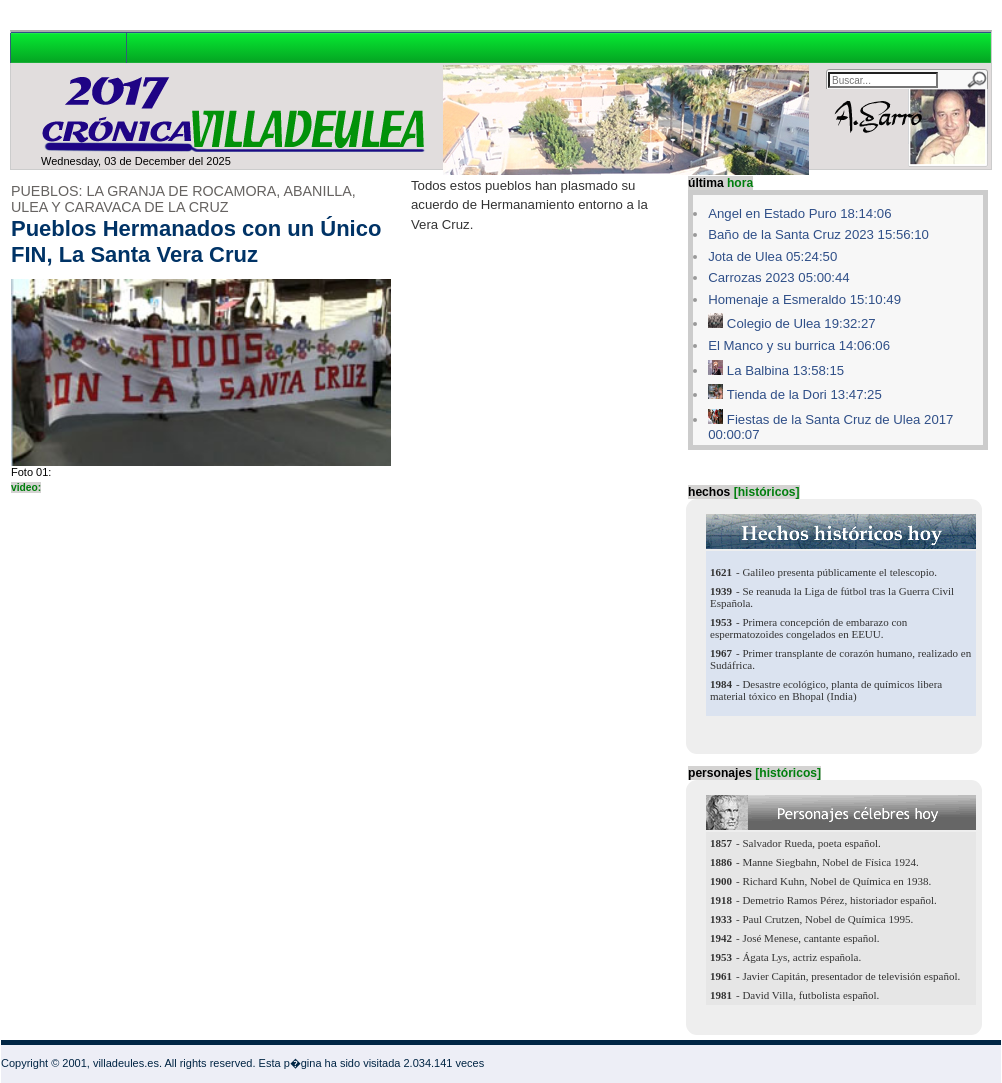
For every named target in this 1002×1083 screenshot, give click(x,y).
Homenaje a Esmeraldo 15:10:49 (804, 299)
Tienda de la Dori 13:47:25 (804, 394)
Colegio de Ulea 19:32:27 (801, 323)
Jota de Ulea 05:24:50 (772, 256)
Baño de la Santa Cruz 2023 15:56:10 (818, 234)
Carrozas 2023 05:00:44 (779, 277)
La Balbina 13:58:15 (785, 370)
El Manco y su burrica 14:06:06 (799, 345)
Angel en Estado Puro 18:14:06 (799, 213)
